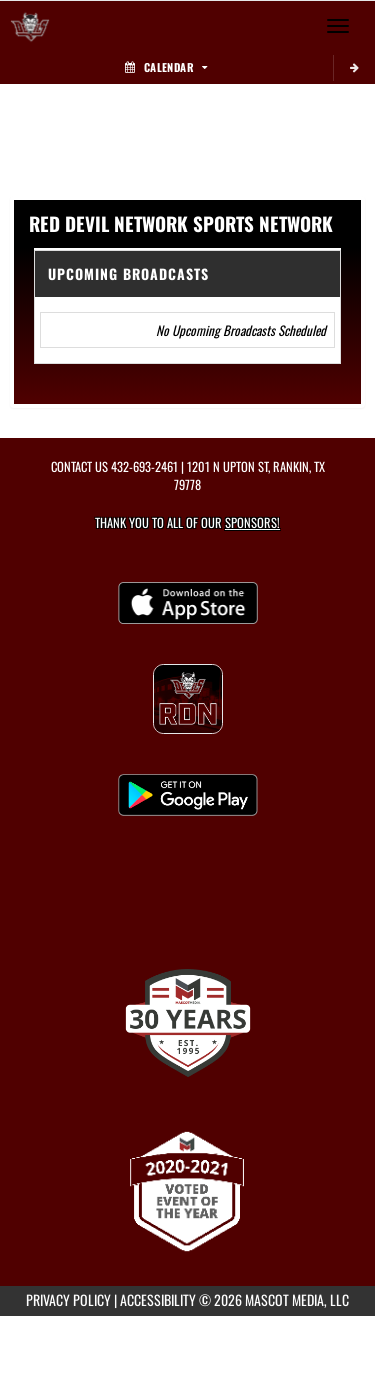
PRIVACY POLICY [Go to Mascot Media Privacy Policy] (68, 1299)
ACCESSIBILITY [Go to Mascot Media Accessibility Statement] (158, 1299)
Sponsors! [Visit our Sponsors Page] (252, 522)
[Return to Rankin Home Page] (30, 26)
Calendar (166, 67)
